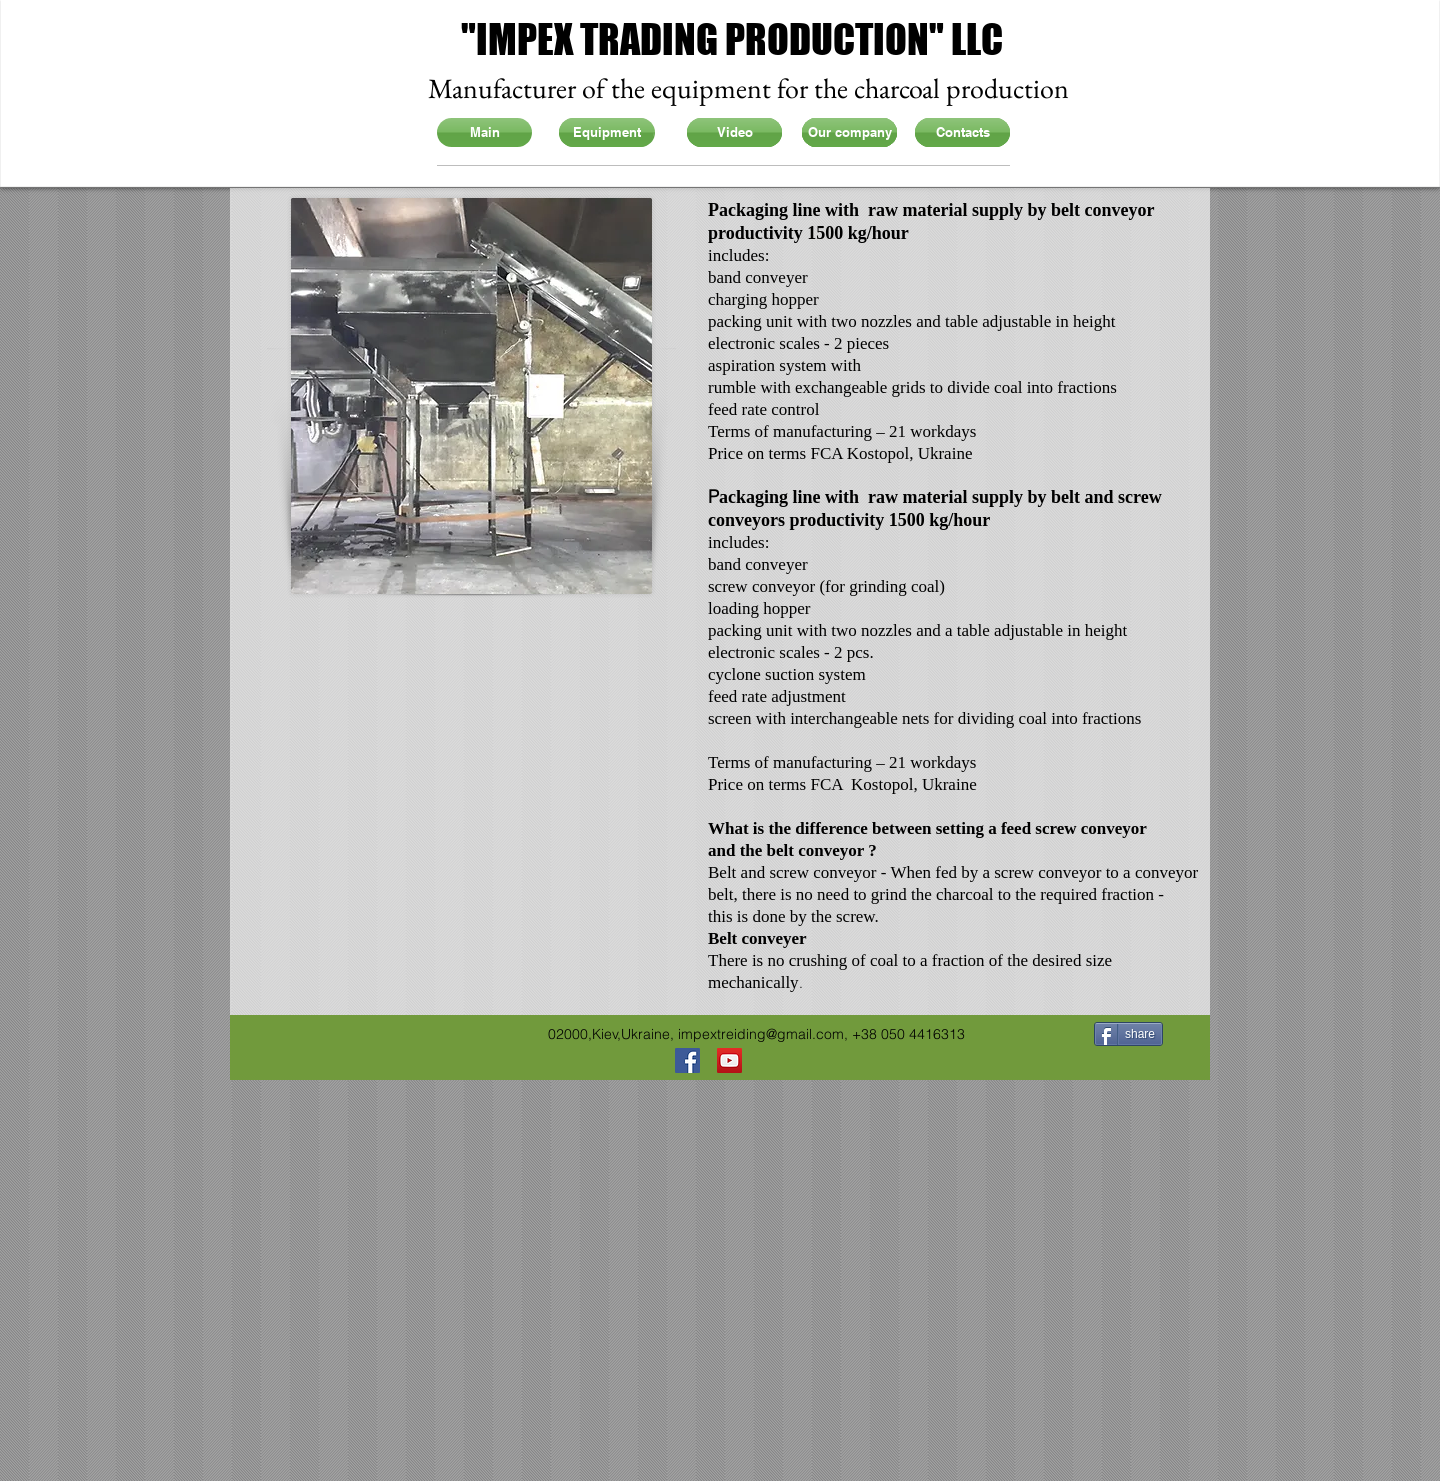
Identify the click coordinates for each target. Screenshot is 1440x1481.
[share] (1128, 1034)
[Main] (484, 132)
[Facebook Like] (280, 1032)
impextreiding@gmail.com (761, 1034)
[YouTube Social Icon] (729, 1060)
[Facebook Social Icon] (687, 1060)
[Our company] (849, 132)
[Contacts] (962, 132)
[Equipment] (606, 132)
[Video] (734, 132)
